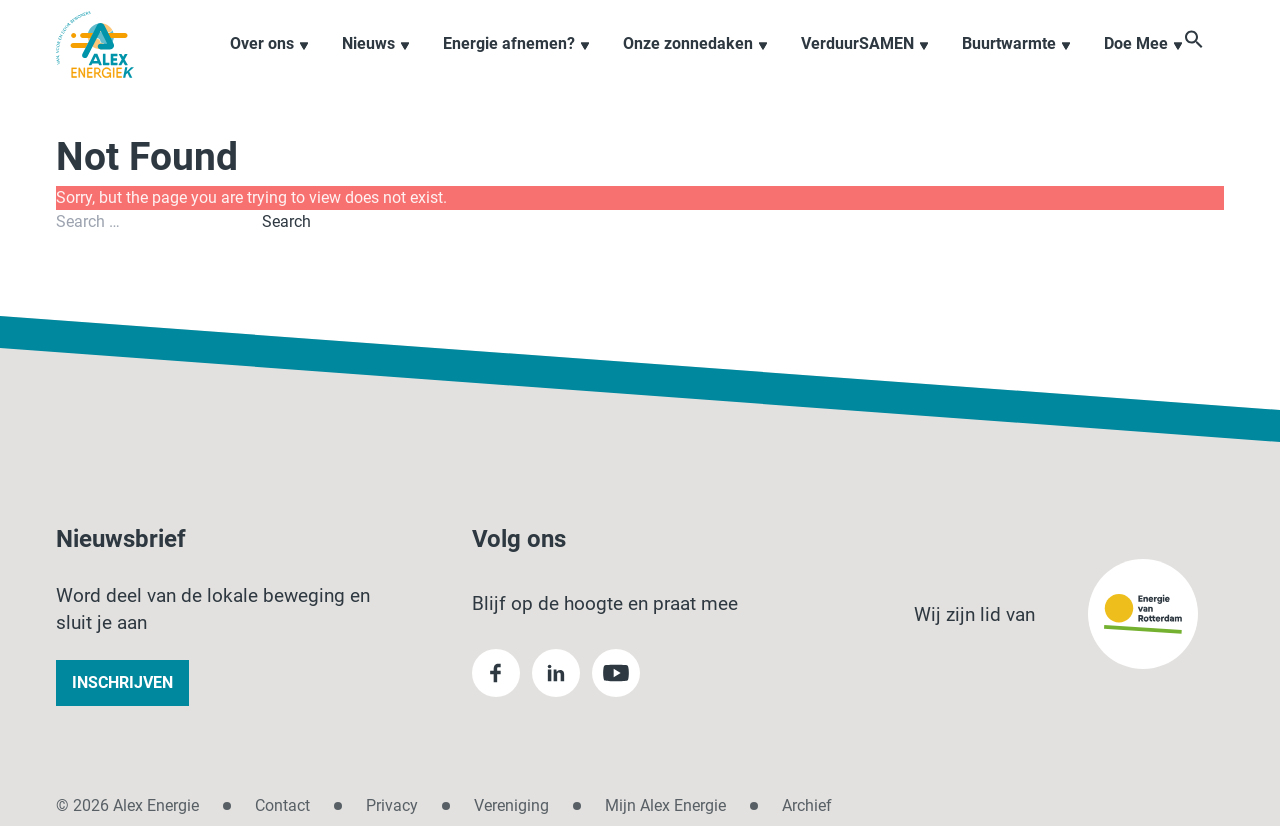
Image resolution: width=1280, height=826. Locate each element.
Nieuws (376, 63)
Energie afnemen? (517, 63)
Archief (807, 805)
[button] (1214, 62)
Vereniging (511, 805)
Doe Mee (1144, 63)
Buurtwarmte (1017, 63)
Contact (282, 805)
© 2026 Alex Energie (127, 805)
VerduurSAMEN (865, 63)
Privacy (392, 805)
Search (286, 221)
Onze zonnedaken (696, 63)
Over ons (270, 63)
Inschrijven (122, 682)
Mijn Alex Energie (665, 805)
